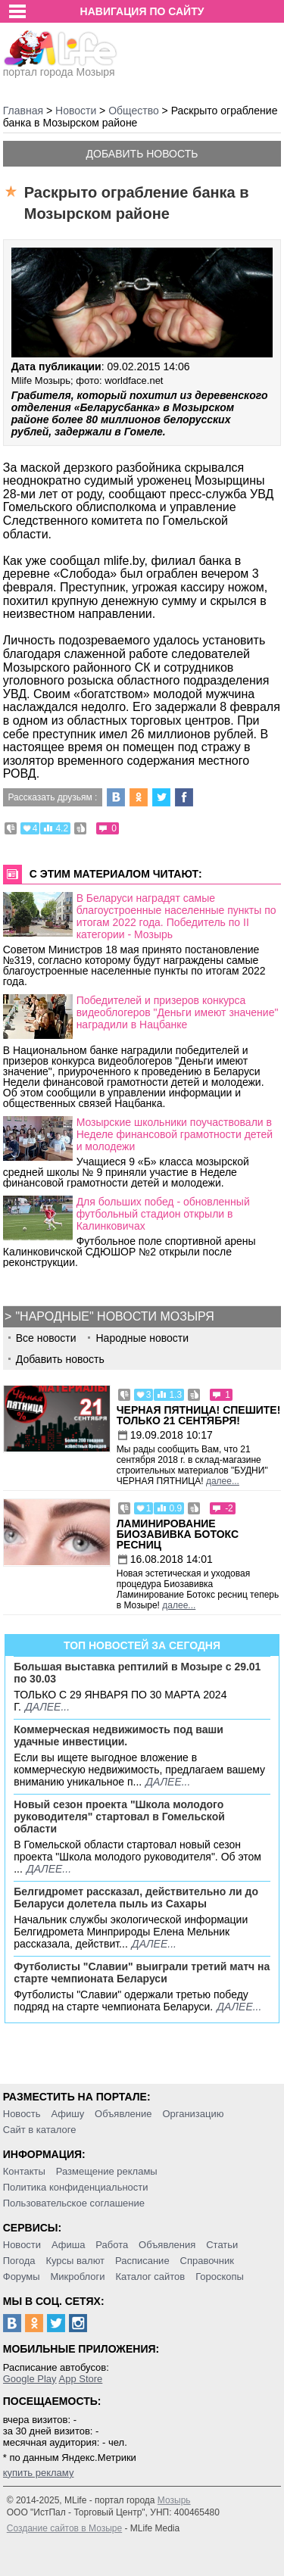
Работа (111, 2244)
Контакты (24, 2171)
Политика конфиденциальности (75, 2187)
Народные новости (142, 1338)
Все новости (46, 1338)
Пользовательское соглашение (74, 2203)
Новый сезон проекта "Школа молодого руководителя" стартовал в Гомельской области (119, 1816)
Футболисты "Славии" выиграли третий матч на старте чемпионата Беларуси (142, 1972)
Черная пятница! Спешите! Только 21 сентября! (199, 1415)
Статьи (222, 2244)
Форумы (21, 2276)
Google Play (30, 2378)
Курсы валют (75, 2260)
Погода (19, 2260)
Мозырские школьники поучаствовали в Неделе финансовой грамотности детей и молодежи (174, 1134)
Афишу (67, 2113)
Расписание (142, 2260)
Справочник (207, 2260)
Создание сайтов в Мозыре (64, 2528)
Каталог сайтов (150, 2276)
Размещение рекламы (107, 2171)
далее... (222, 1481)
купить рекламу (38, 2472)
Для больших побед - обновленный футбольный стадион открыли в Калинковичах (163, 1214)
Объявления (167, 2244)
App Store (80, 2378)
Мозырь (174, 2500)
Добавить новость (142, 154)
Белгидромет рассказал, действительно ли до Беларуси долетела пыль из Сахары (136, 1897)
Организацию (192, 2113)
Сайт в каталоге (39, 2129)
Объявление (123, 2113)
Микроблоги (77, 2276)
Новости (22, 2244)
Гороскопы (219, 2276)
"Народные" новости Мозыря (114, 1316)
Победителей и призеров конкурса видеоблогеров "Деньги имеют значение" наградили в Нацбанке (177, 1012)
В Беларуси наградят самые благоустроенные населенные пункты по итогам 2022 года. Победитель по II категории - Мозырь (176, 916)
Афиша (68, 2244)
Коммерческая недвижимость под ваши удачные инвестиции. (118, 1735)
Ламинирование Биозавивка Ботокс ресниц (178, 1534)
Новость (22, 2113)
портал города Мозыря (60, 67)
